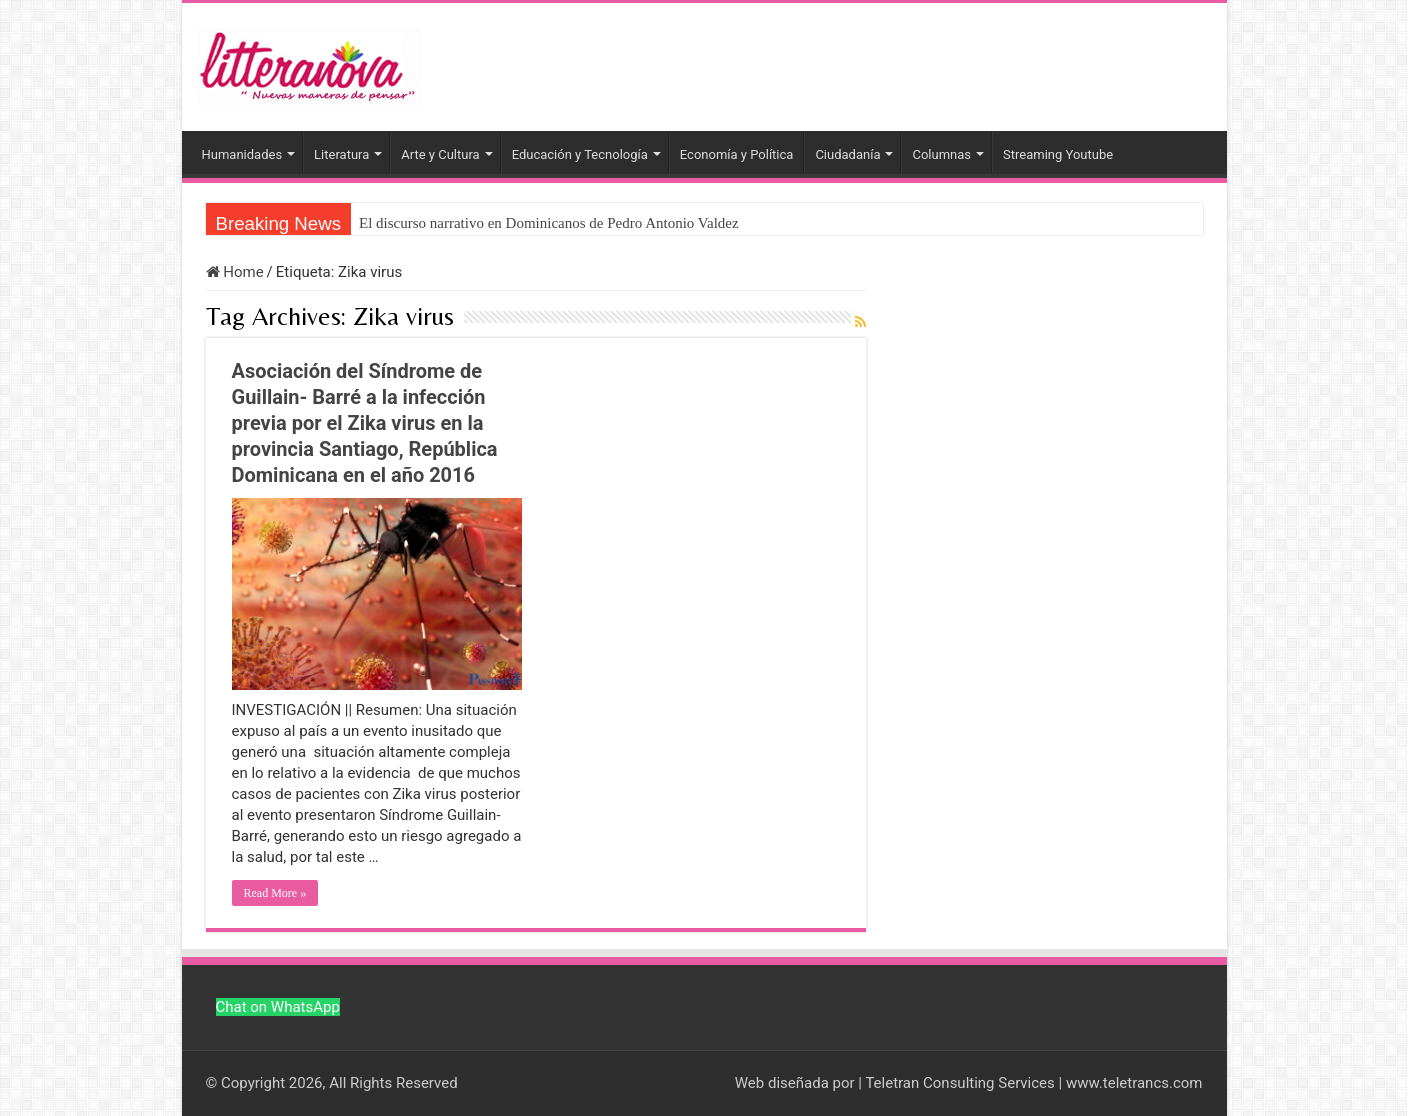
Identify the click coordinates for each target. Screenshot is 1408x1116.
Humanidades (242, 154)
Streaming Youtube (1058, 154)
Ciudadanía (847, 154)
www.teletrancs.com (1134, 1083)
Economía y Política (737, 154)
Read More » (275, 893)
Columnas (941, 154)
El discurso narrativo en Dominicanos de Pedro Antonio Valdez (549, 223)
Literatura (341, 154)
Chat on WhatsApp (278, 1007)
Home (235, 272)
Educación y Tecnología (580, 154)
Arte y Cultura (440, 154)
